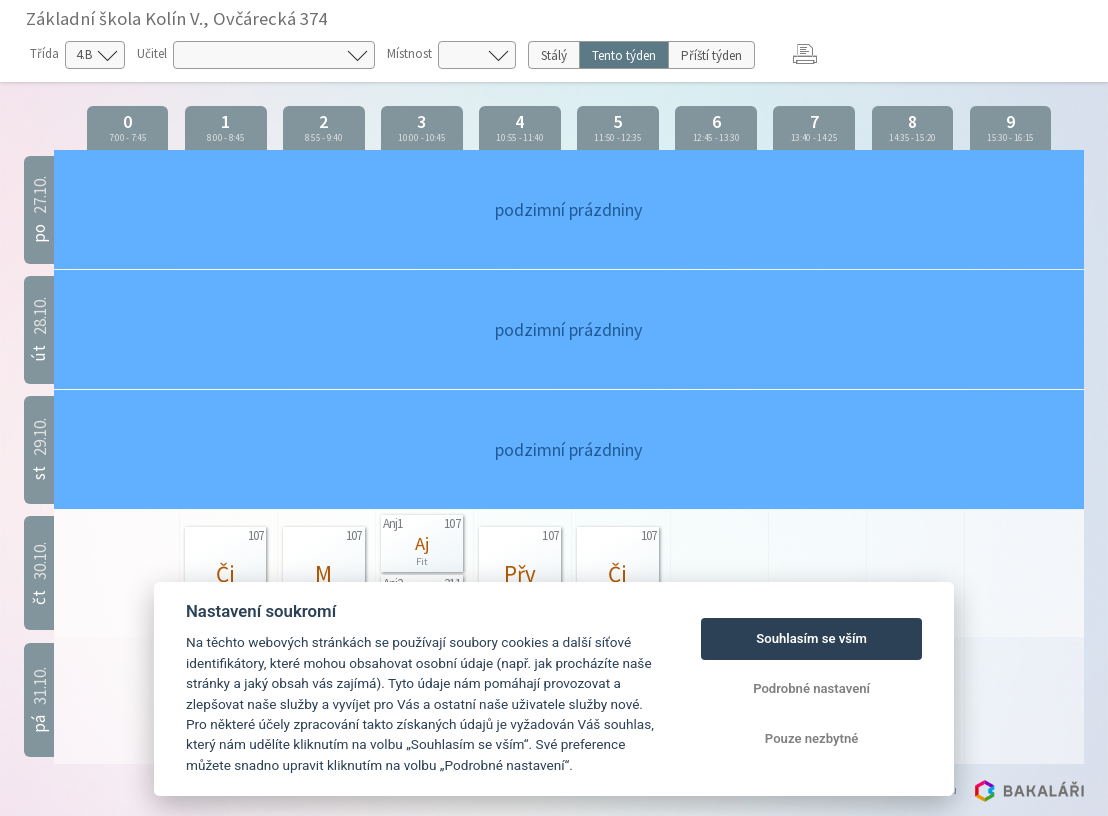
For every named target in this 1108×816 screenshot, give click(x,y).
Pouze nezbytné (812, 738)
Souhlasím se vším (811, 638)
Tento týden (624, 55)
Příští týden (711, 55)
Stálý (554, 55)
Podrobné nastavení (811, 688)
